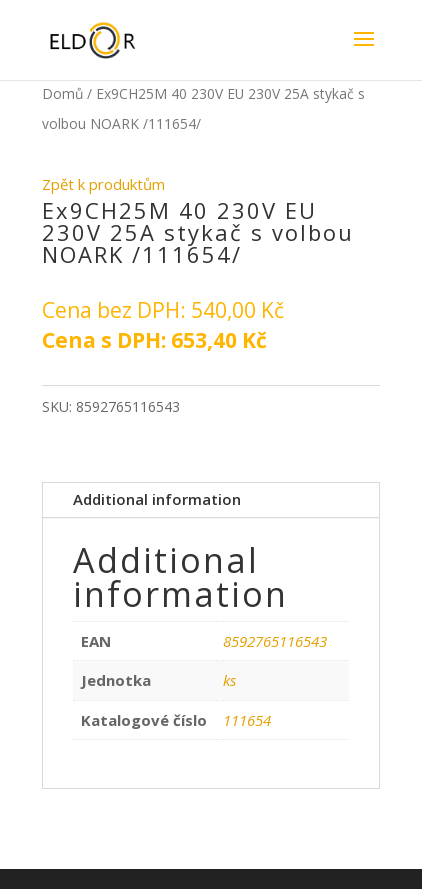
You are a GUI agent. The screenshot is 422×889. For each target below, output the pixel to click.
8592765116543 (275, 641)
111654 (247, 720)
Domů (62, 93)
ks (229, 680)
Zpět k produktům (103, 184)
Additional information (157, 499)
